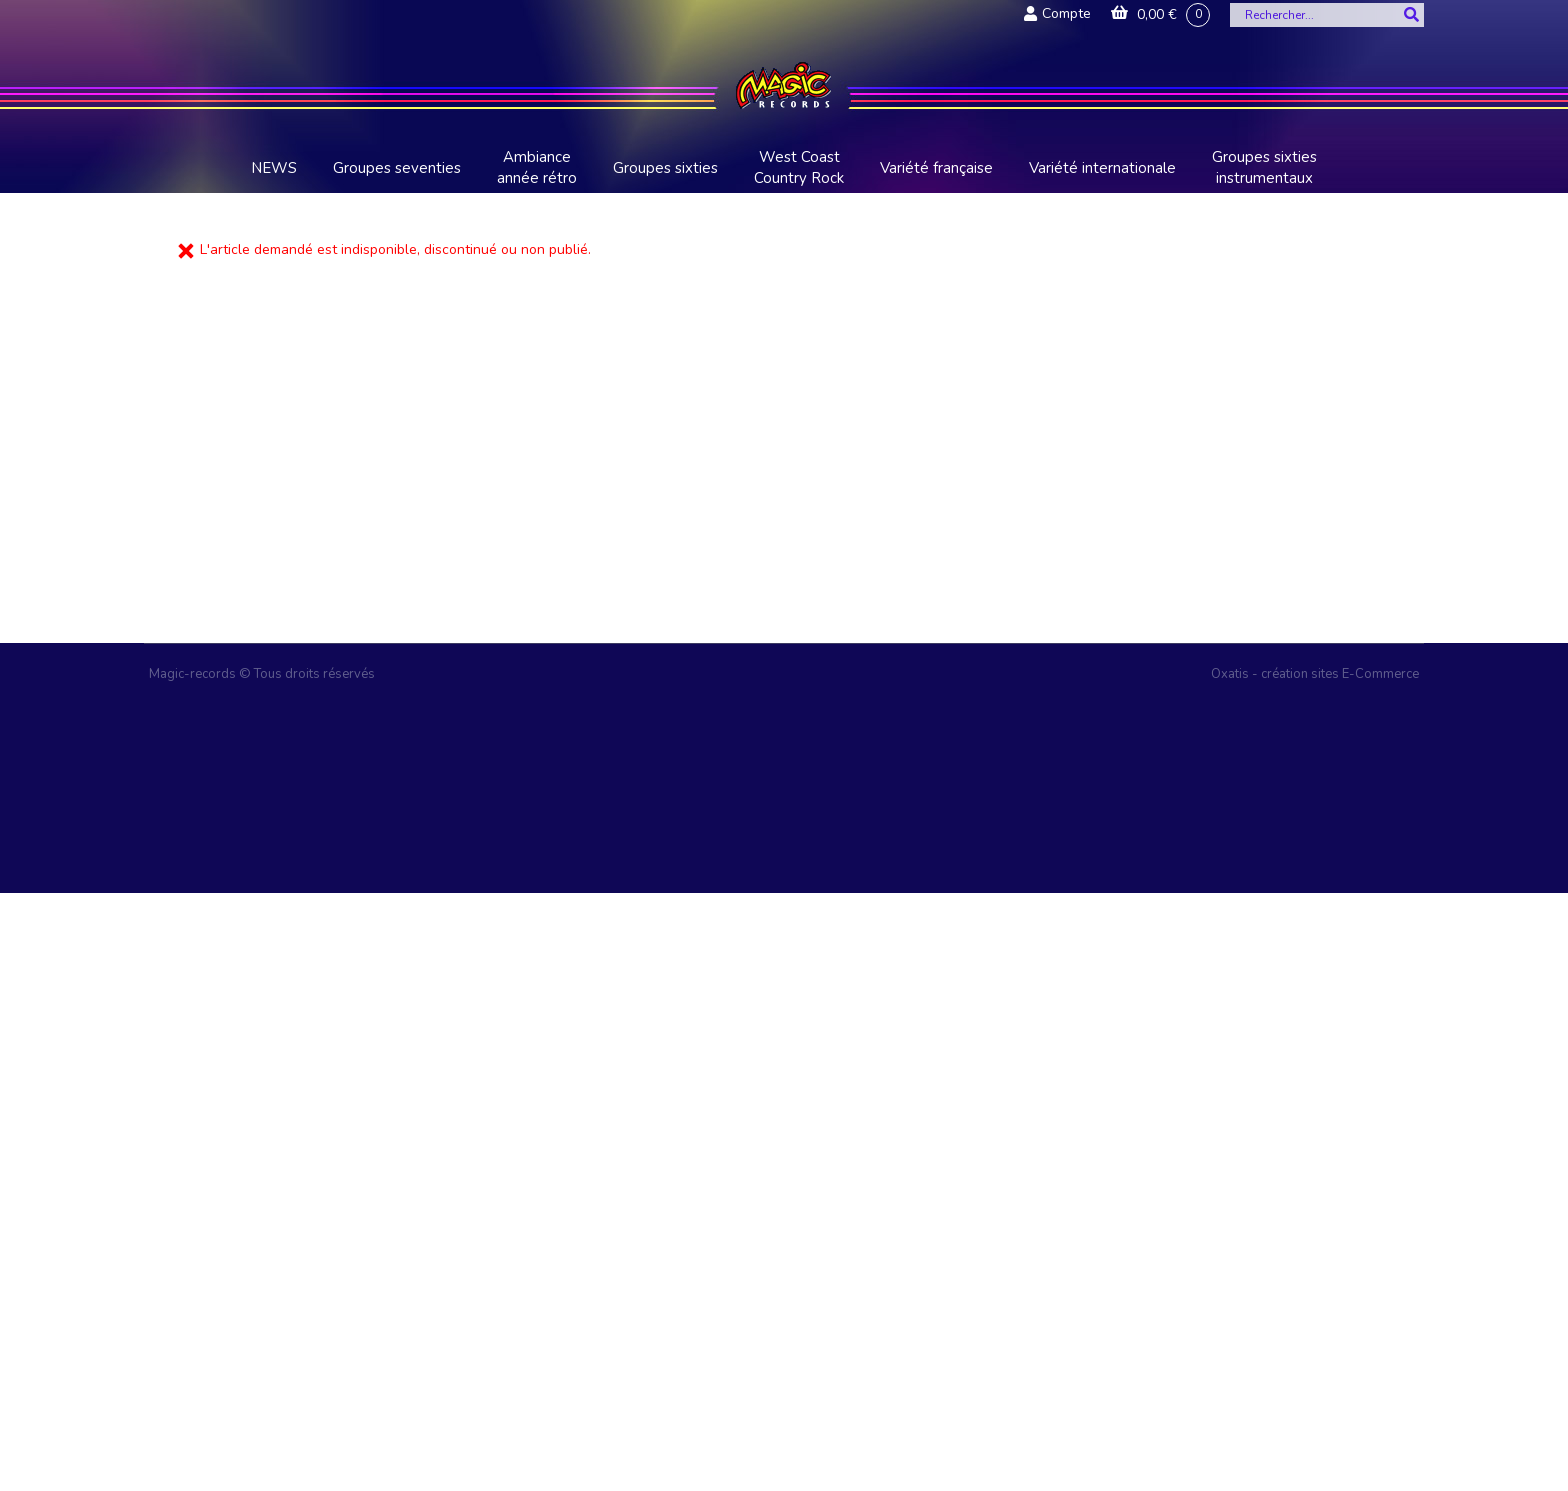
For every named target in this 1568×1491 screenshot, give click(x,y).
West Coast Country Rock (799, 167)
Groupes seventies (397, 168)
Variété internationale (1102, 168)
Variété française (936, 168)
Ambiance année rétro (537, 167)
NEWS (274, 168)
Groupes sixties (665, 168)
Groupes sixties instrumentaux (1264, 167)
